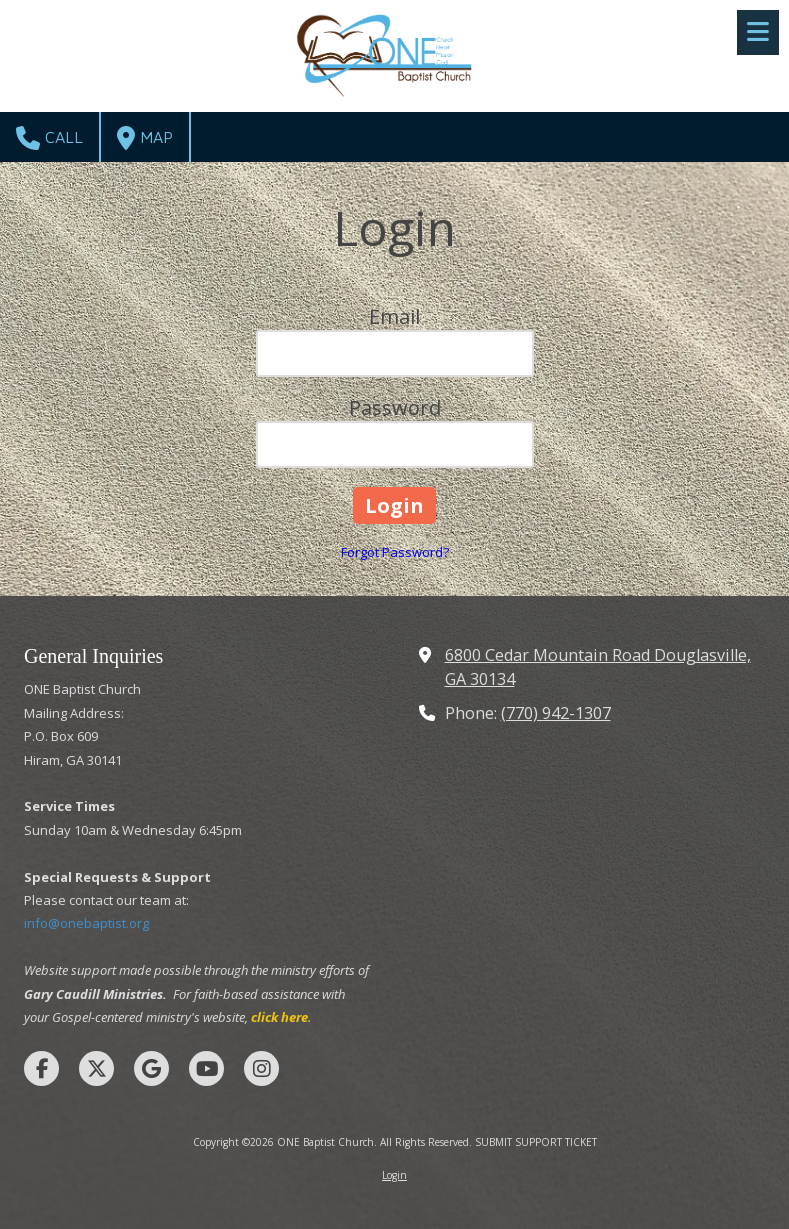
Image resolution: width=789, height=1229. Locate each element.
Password (395, 407)
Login (394, 1175)
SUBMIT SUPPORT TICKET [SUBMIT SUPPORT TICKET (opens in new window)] (536, 1142)
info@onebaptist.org (86, 923)
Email (394, 316)
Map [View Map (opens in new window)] (145, 138)
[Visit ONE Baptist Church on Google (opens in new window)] (151, 1068)
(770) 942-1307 (556, 713)
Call (49, 138)
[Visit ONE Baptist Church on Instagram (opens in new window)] (261, 1068)
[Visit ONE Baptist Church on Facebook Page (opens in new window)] (41, 1068)
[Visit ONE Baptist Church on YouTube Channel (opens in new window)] (206, 1068)
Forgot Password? (395, 552)
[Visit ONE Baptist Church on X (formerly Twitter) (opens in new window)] (96, 1068)
